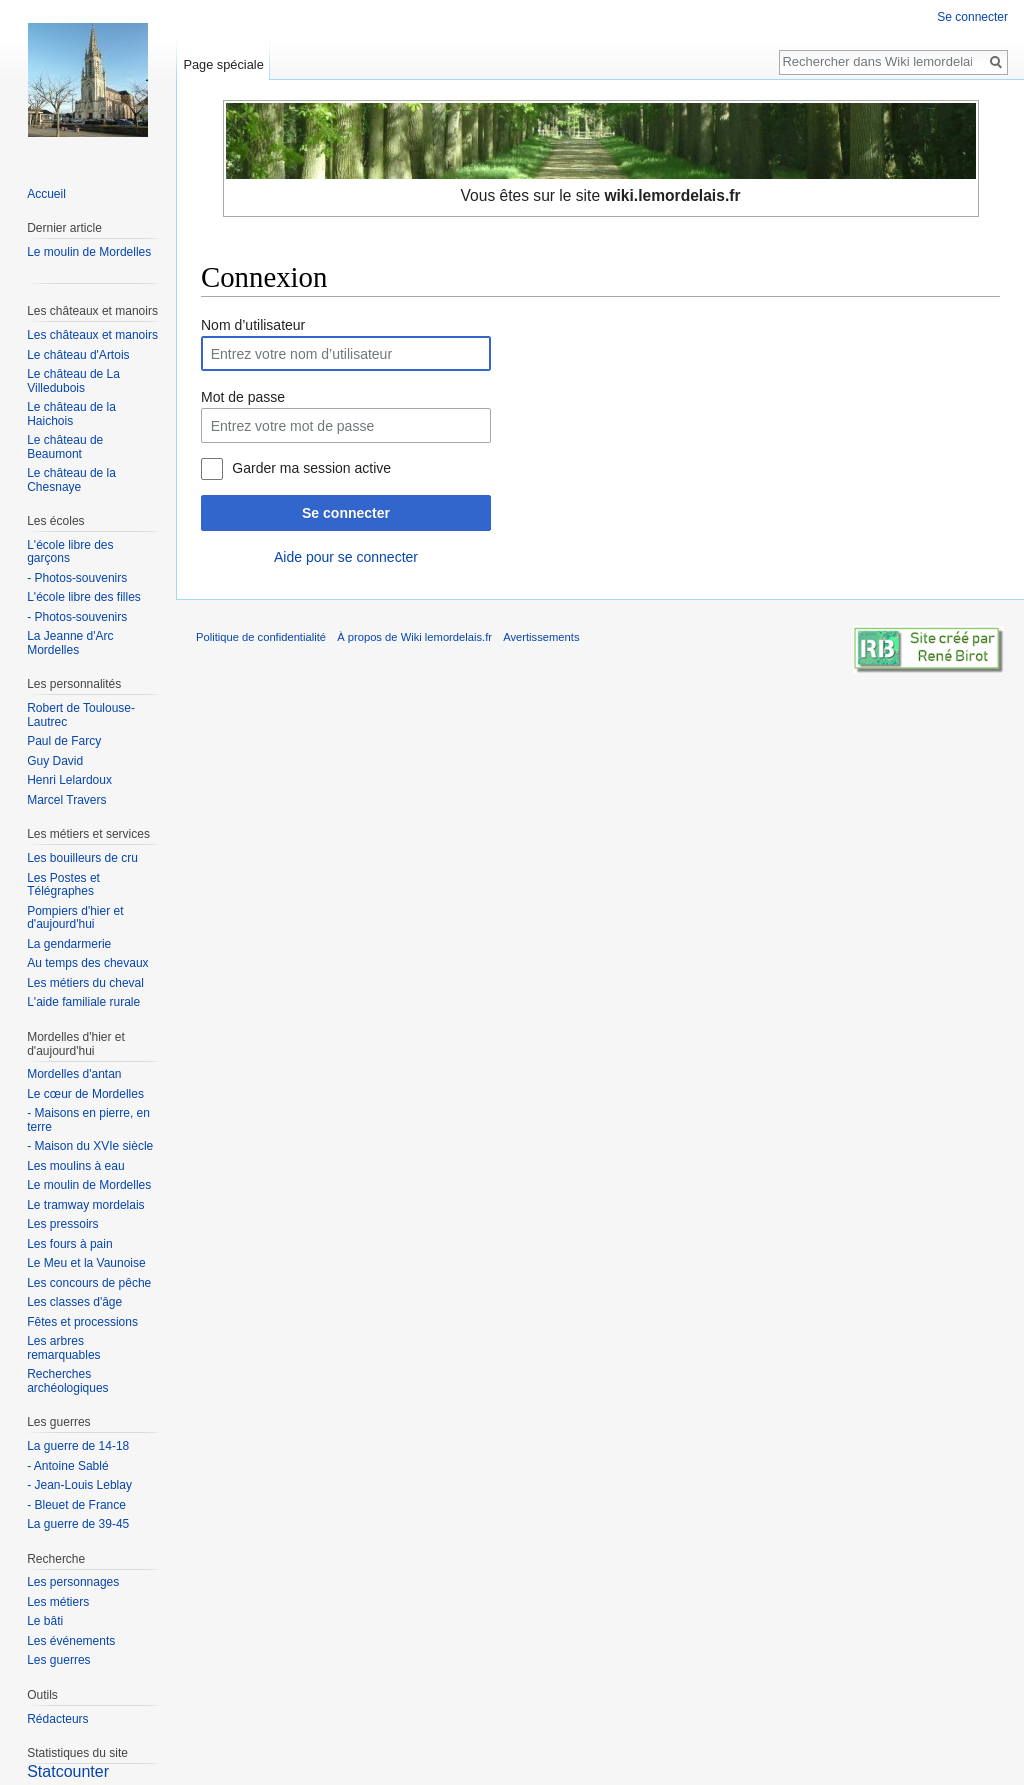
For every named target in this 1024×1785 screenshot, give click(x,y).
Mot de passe (243, 397)
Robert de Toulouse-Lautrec (81, 715)
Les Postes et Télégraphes (63, 885)
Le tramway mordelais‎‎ (85, 1205)
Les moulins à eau (75, 1166)
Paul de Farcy (64, 741)
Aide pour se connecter (346, 557)
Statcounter (68, 1771)
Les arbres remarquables (63, 1348)
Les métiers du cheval (85, 983)
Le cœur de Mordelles (85, 1094)
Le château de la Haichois (71, 414)
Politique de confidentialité (261, 637)
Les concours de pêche (89, 1283)
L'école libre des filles (84, 597)
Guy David (55, 761)
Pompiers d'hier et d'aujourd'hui (75, 918)
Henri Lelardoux (69, 780)
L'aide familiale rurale (83, 1002)
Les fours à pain (69, 1244)
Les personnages (73, 1582)
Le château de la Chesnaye (71, 480)
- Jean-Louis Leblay (79, 1485)
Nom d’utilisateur (253, 325)
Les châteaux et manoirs (92, 335)
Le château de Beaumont (65, 447)
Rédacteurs (57, 1719)
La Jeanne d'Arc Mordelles (70, 643)
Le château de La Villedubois (73, 381)
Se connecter (346, 513)
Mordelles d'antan (74, 1074)
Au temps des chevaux (87, 963)
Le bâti (45, 1621)
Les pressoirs (62, 1224)
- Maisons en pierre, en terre (88, 1120)
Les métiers (58, 1602)
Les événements (71, 1641)
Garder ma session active (311, 468)
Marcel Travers (66, 800)
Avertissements (541, 637)
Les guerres (58, 1660)
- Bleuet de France (76, 1505)
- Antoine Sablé (67, 1466)
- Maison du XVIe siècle (90, 1146)
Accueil (46, 194)
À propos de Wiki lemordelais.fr (414, 637)
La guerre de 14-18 (78, 1446)
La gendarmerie (69, 944)
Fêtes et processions (82, 1322)
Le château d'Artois (78, 355)
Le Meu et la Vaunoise (86, 1263)
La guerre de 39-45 (78, 1524)
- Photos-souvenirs (77, 578)
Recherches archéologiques (67, 1381)
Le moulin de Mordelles (89, 252)
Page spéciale (223, 64)
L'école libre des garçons (70, 552)
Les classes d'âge (74, 1302)
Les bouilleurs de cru (82, 858)
